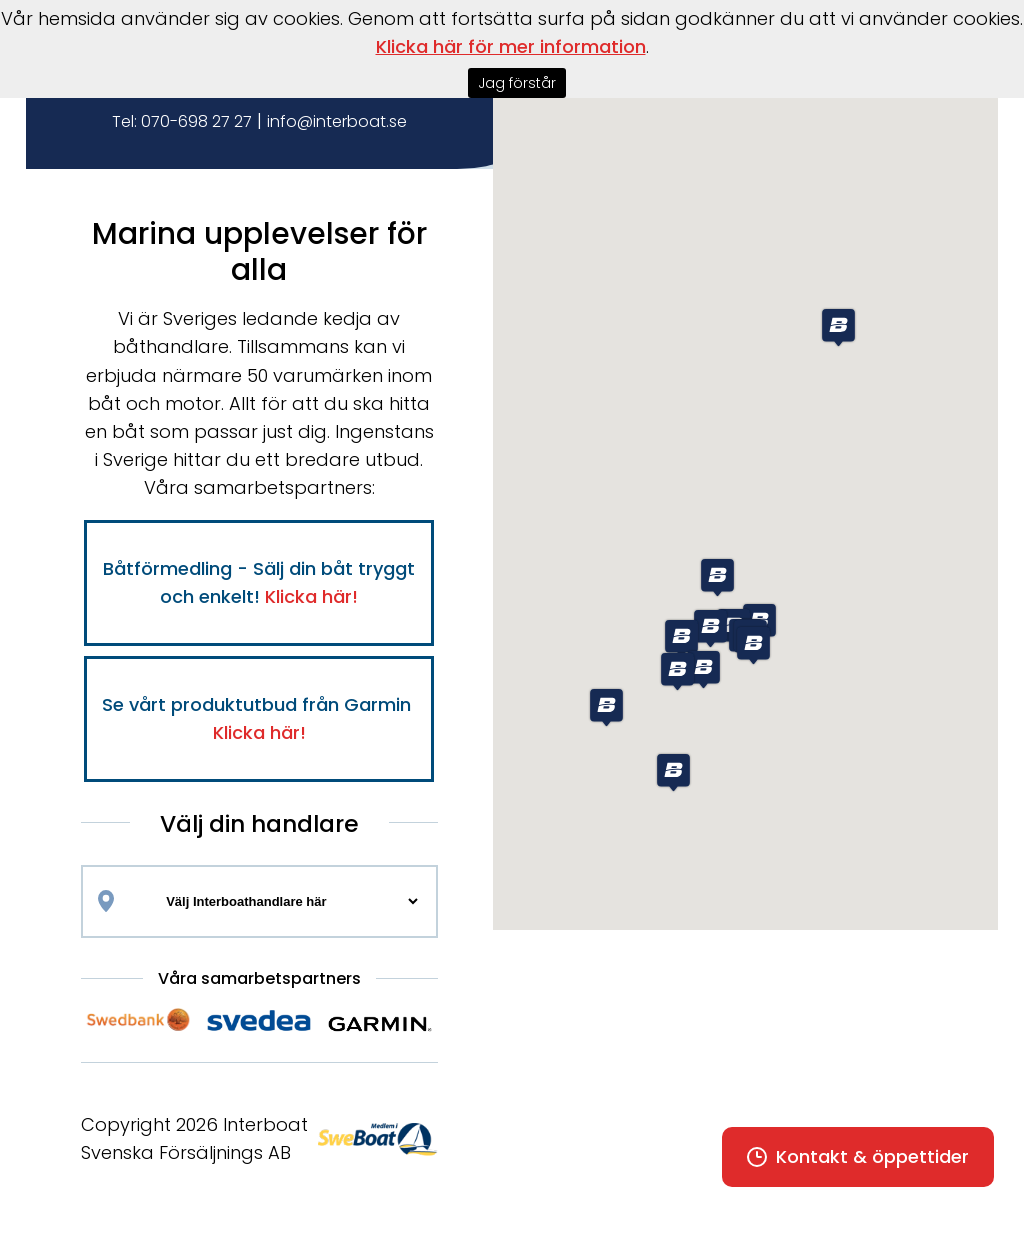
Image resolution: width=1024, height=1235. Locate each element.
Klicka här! (311, 596)
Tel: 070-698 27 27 (182, 121)
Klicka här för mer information (511, 46)
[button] (606, 707)
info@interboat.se (337, 121)
